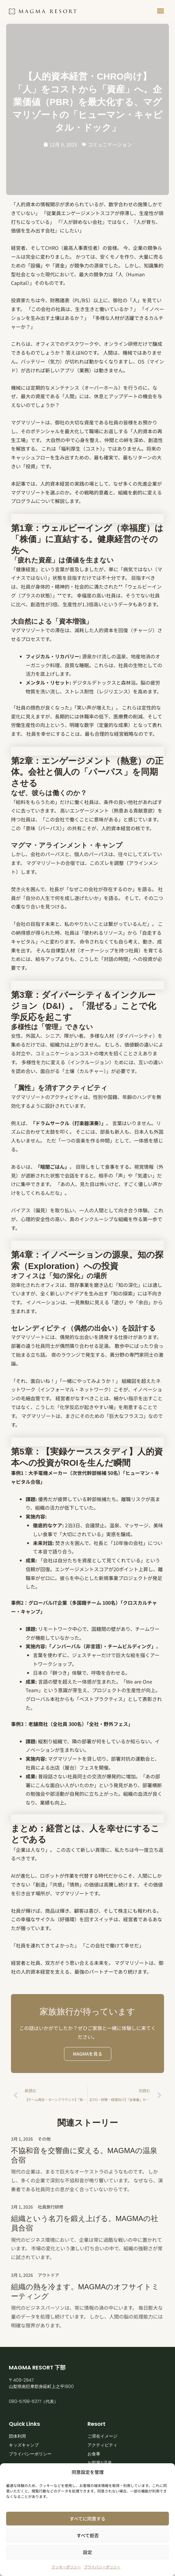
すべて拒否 (88, 2535)
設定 (87, 2552)
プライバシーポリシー (102, 2566)
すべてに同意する (87, 2518)
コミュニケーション (110, 144)
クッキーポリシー (66, 2566)
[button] (160, 10)
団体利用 (17, 2436)
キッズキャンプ (24, 2445)
